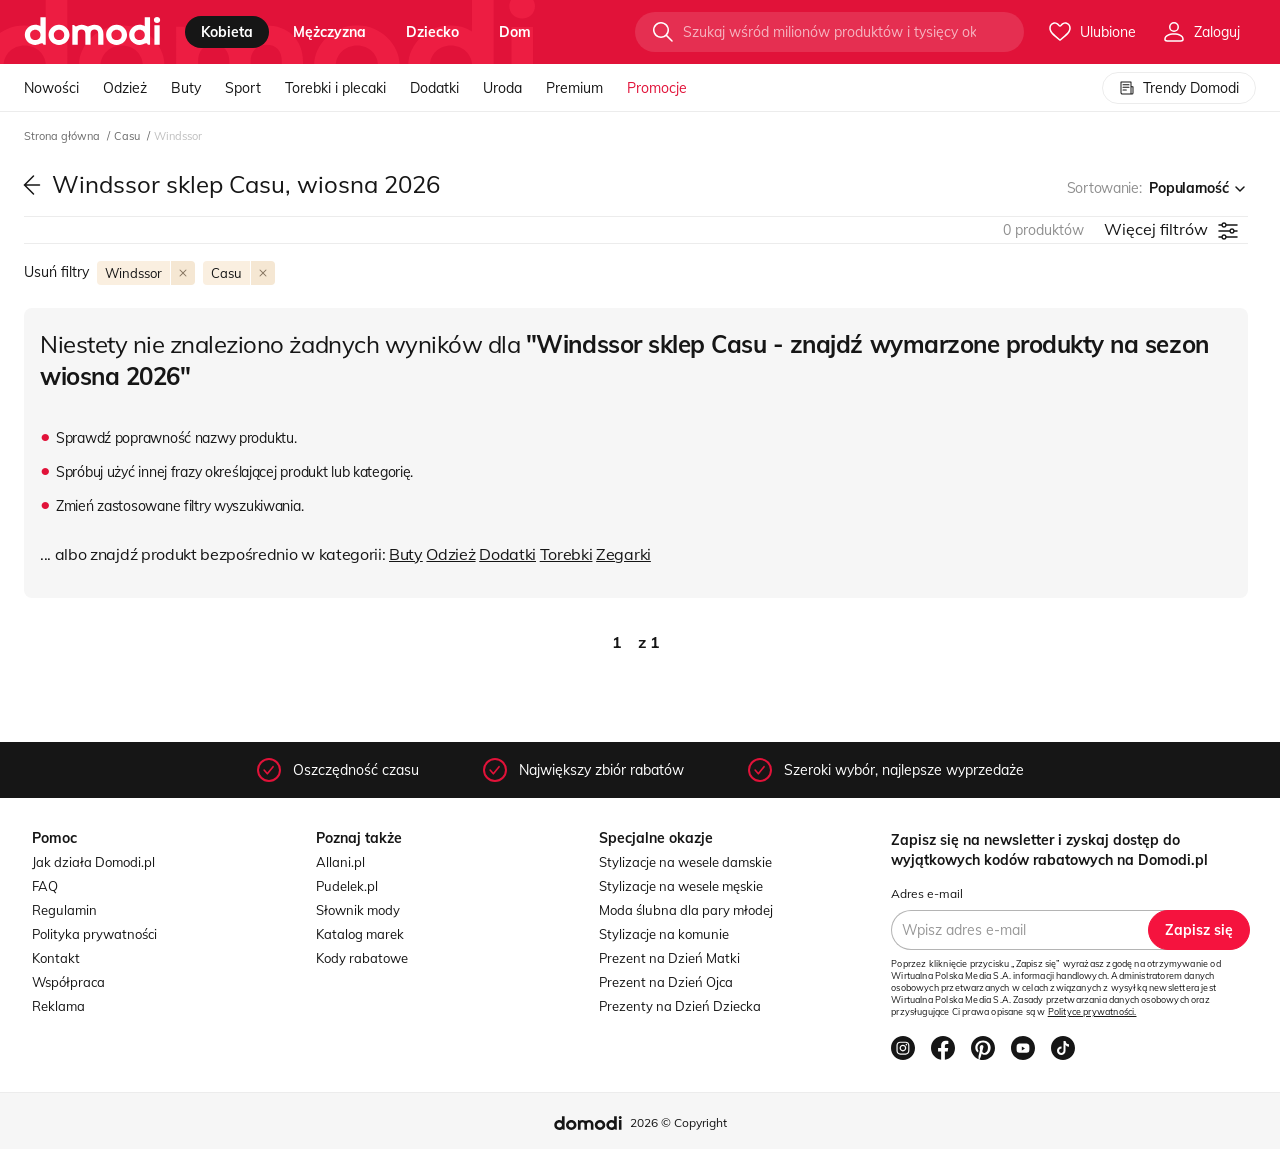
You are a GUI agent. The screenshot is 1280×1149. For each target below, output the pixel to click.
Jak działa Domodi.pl (93, 862)
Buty (186, 88)
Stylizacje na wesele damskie (685, 862)
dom (515, 32)
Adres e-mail (927, 893)
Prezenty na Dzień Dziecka (680, 1006)
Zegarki (623, 554)
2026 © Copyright (678, 1122)
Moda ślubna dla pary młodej (686, 910)
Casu (128, 136)
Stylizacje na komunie (664, 934)
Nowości (51, 88)
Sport (243, 88)
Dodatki (434, 88)
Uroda (502, 88)
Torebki (566, 554)
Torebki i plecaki (335, 88)
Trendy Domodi (1179, 88)
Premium (574, 88)
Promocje (657, 88)
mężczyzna (329, 32)
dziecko (432, 32)
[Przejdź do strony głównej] (92, 32)
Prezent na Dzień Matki (669, 958)
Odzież (125, 88)
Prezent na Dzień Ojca (666, 982)
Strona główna (63, 136)
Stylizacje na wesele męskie (681, 886)
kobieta (227, 32)
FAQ (45, 886)
